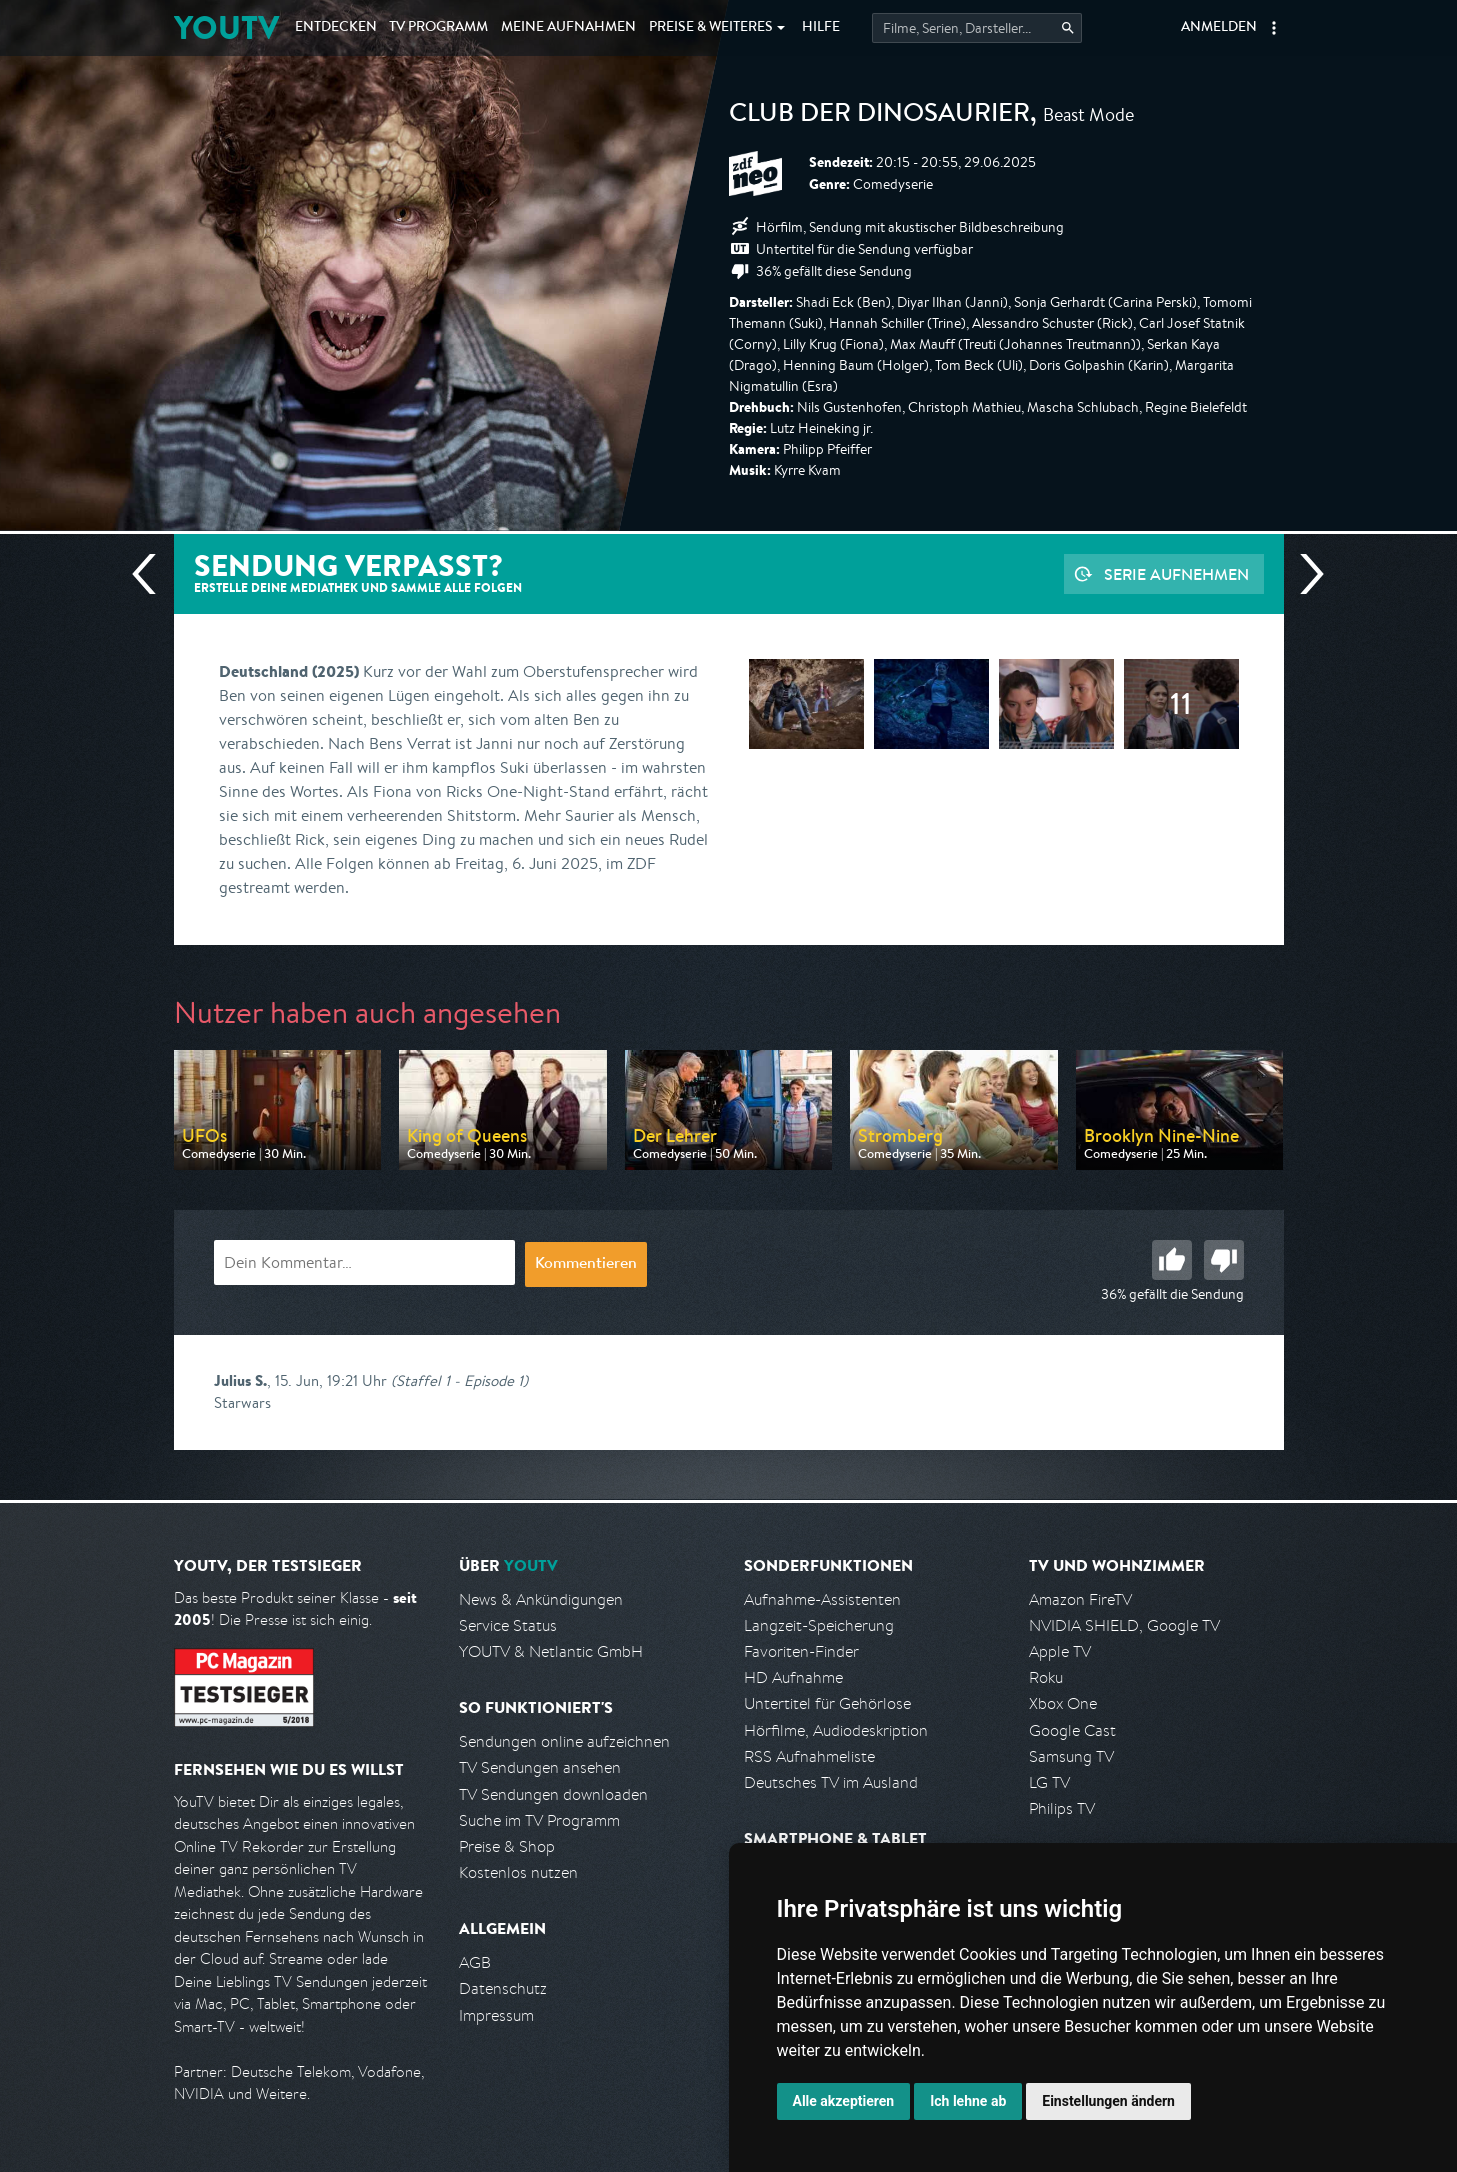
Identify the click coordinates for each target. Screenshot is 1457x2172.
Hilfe (821, 28)
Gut (1172, 1260)
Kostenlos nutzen (518, 1872)
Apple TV (1060, 1651)
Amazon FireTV (1080, 1599)
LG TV (1049, 1782)
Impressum (496, 2015)
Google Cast (1072, 1730)
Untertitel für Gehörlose (827, 1703)
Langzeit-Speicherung (819, 1625)
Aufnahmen (568, 28)
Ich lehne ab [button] (968, 2101)
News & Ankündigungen (541, 1599)
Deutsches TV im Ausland (831, 1782)
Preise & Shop (507, 1846)
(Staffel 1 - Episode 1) (459, 1380)
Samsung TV (1071, 1756)
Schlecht (1224, 1260)
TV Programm (438, 28)
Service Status (508, 1625)
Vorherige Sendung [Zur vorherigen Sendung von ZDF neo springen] (152, 574)
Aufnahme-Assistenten (822, 1599)
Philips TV (1062, 1808)
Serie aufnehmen (1176, 574)
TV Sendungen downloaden (553, 1794)
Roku (1046, 1677)
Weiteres (711, 28)
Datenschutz (503, 1988)
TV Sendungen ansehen (540, 1767)
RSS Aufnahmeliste (809, 1756)
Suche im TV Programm (539, 1820)
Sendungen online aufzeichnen (564, 1741)
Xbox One (1063, 1703)
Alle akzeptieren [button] (844, 2101)
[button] (1274, 28)
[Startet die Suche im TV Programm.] (977, 28)
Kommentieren (586, 1265)
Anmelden (1219, 28)
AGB (475, 1962)
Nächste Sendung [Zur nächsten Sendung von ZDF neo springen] (1304, 574)
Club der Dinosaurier (879, 116)
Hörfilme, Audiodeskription (836, 1730)
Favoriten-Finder (801, 1651)
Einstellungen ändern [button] (1108, 2101)
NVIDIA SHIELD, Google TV (1124, 1625)
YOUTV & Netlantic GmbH (551, 1651)
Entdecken (336, 28)
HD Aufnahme (793, 1677)
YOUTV (226, 27)
